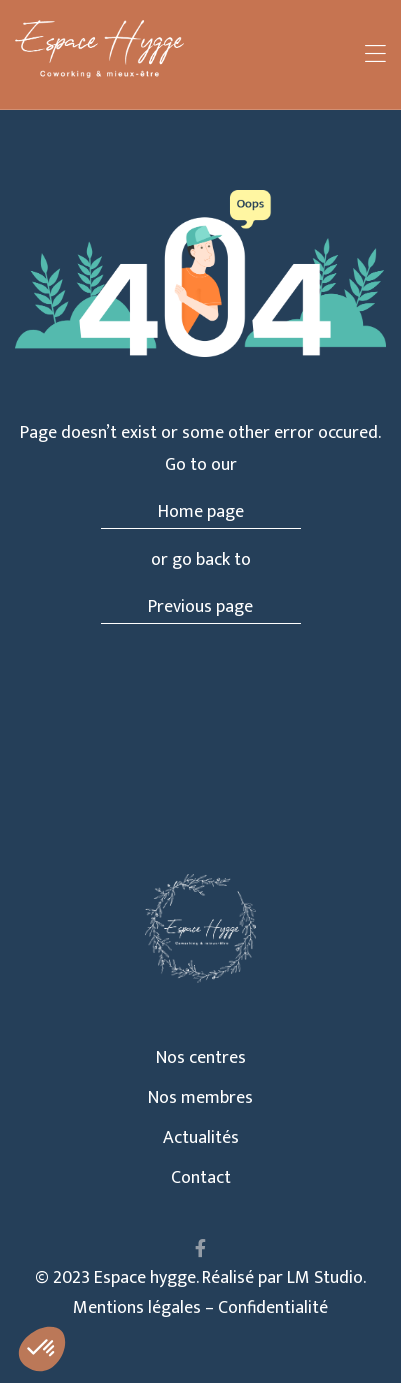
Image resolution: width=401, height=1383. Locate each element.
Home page (201, 512)
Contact (201, 1178)
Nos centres (201, 1058)
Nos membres (200, 1098)
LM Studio (325, 1278)
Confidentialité (273, 1308)
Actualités (201, 1138)
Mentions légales (137, 1308)
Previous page (200, 607)
